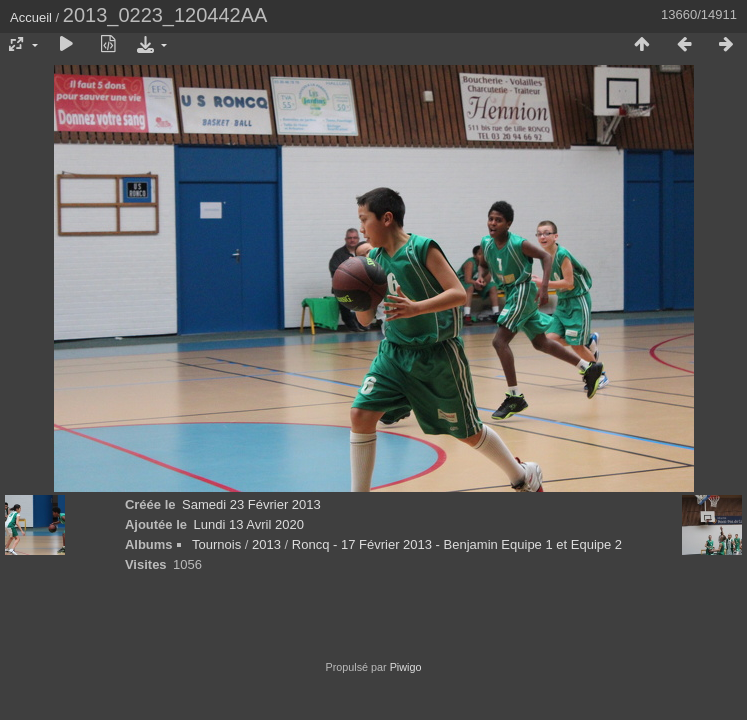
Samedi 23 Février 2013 (251, 504)
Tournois (216, 544)
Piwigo (406, 667)
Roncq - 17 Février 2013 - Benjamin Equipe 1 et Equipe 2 (457, 544)
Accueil (31, 17)
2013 (266, 544)
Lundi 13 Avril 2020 (249, 524)
